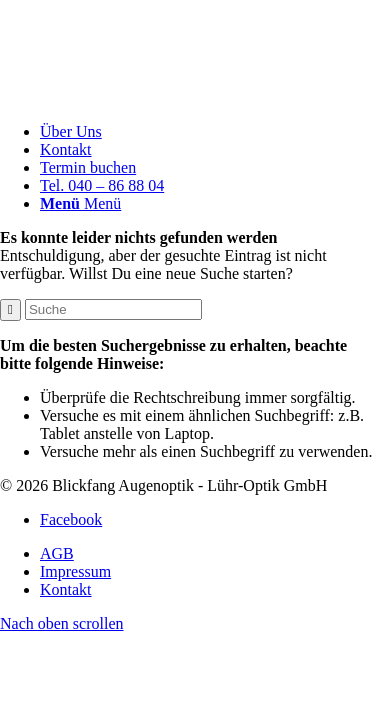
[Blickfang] (187, 97)
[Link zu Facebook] (71, 519)
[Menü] (80, 203)
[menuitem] (207, 132)
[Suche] (113, 309)
